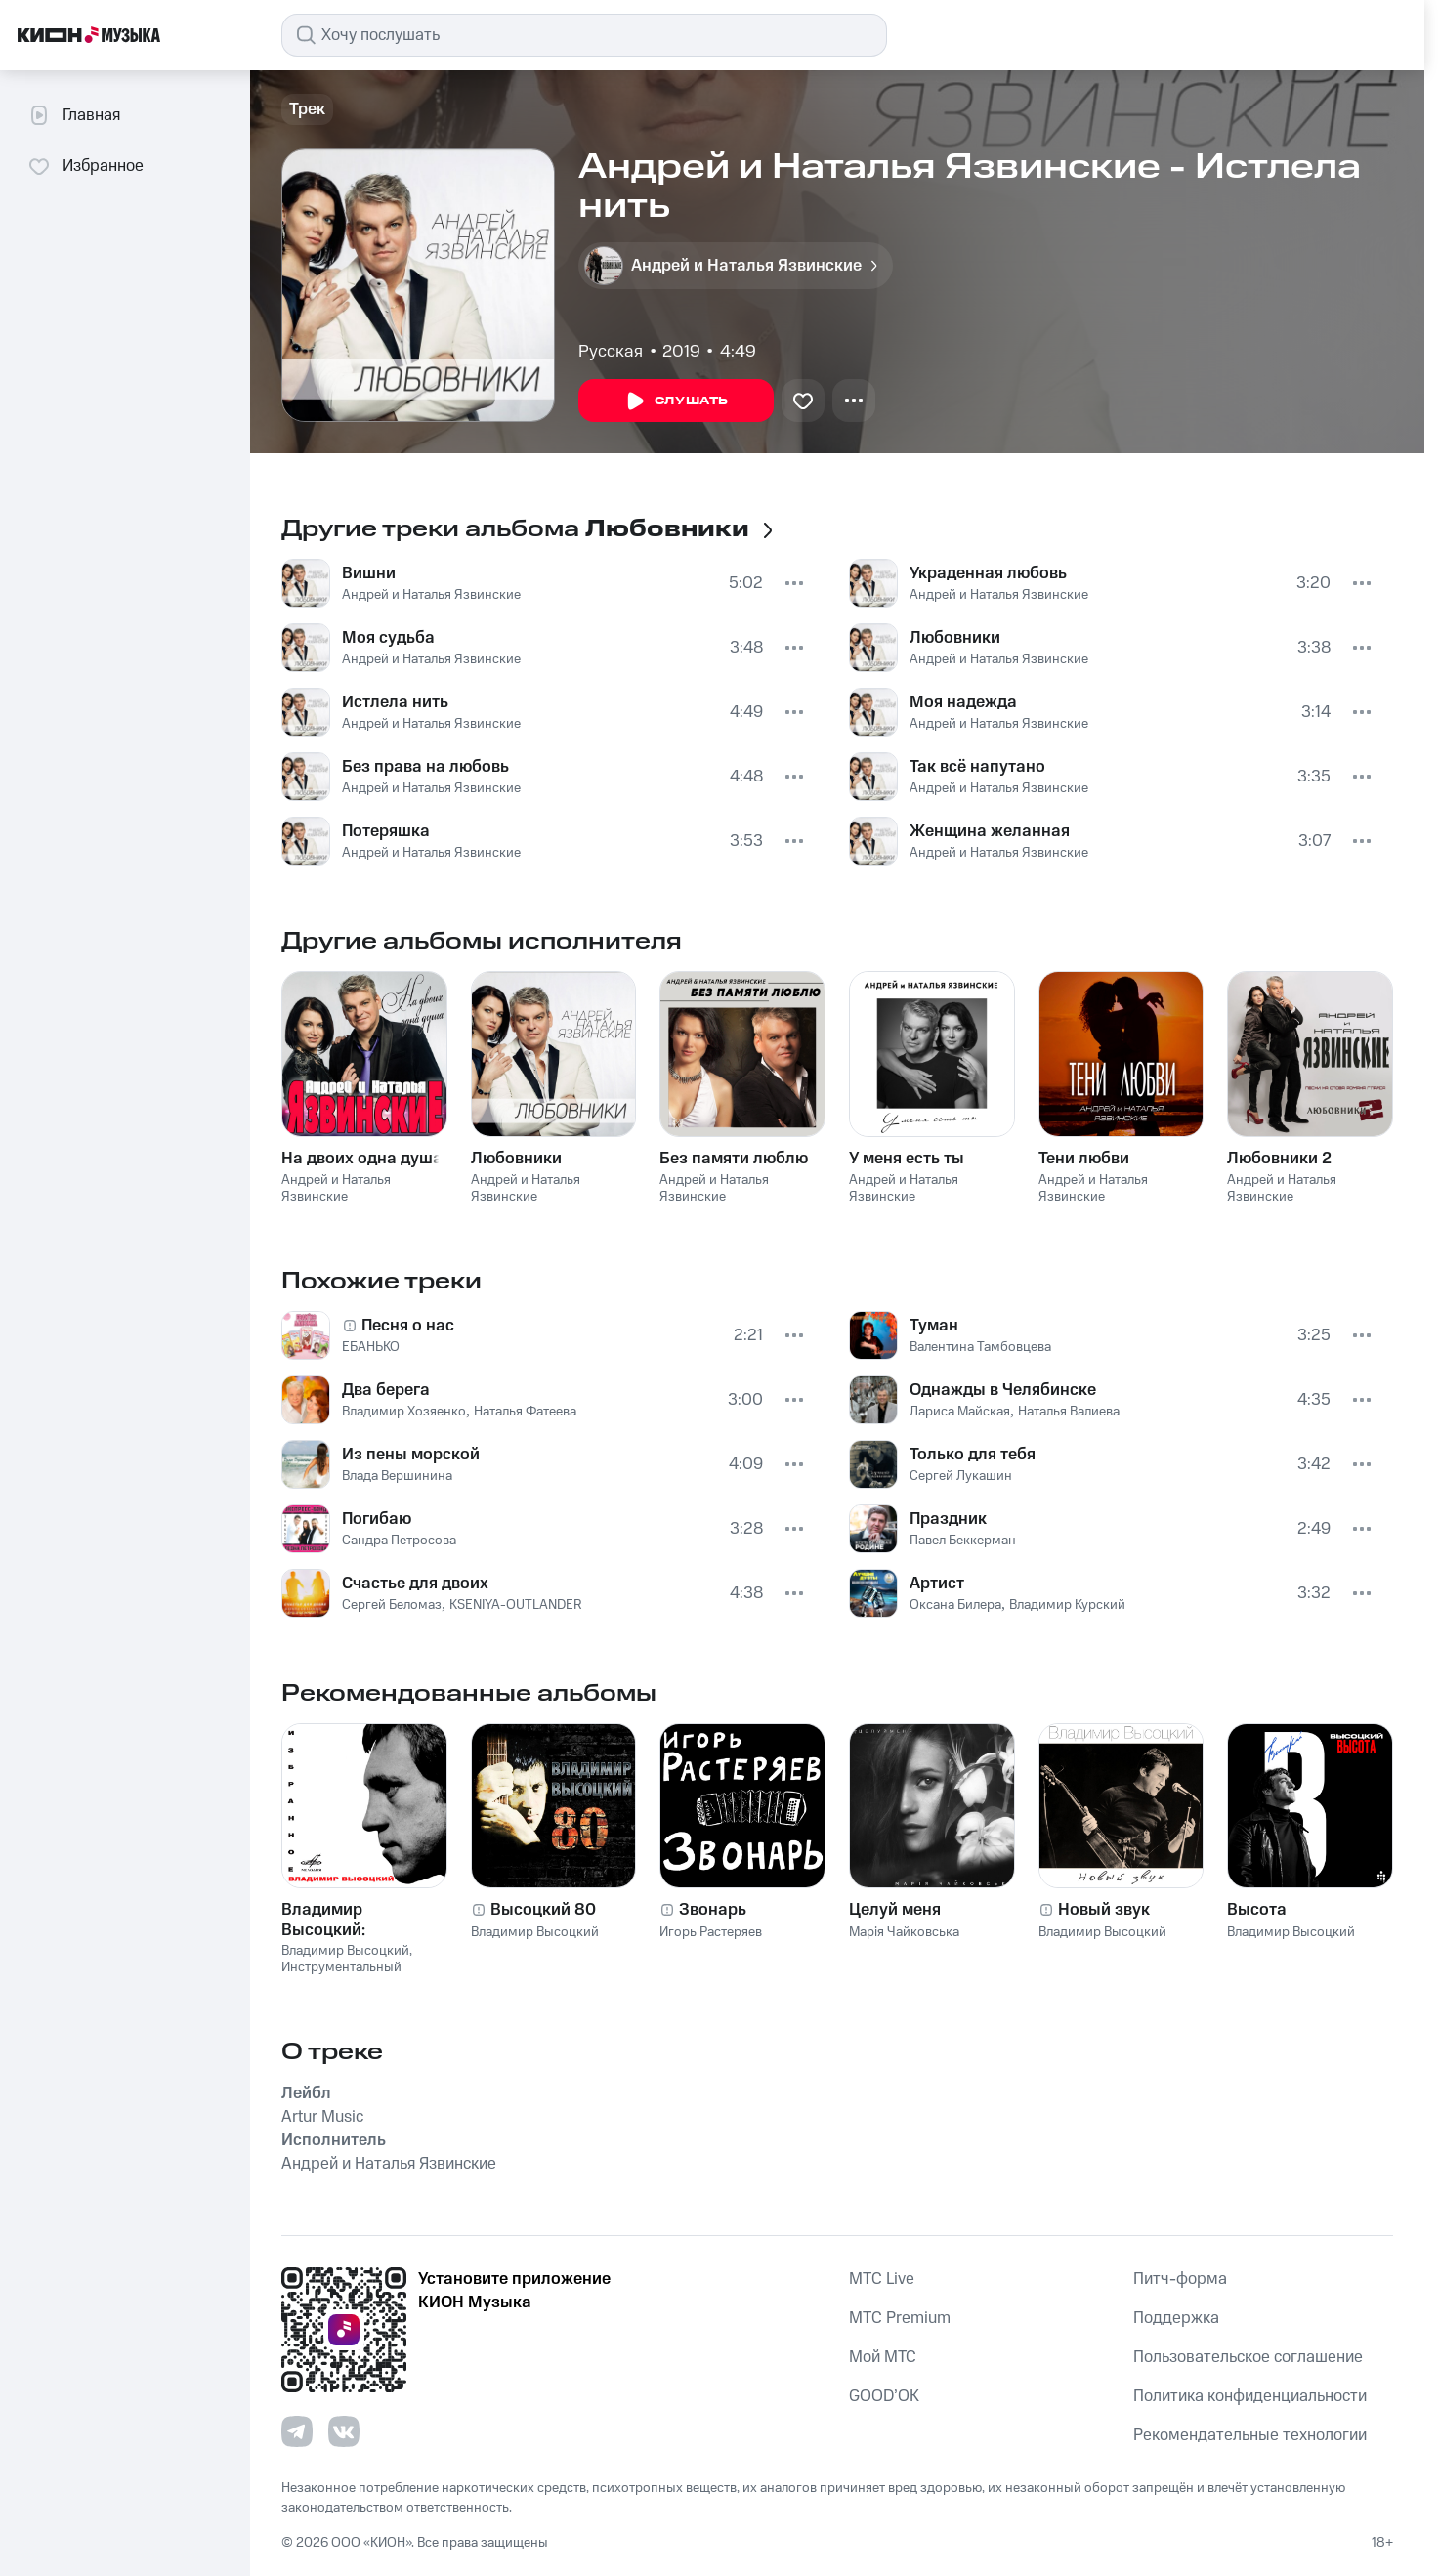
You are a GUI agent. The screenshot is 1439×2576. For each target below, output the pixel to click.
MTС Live (881, 2279)
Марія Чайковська (904, 1932)
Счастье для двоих (415, 1583)
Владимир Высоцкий (345, 1951)
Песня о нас (407, 1325)
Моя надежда (963, 702)
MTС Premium (900, 2318)
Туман (934, 1325)
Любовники (955, 638)
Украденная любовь (988, 573)
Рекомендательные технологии (1250, 2435)
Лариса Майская (960, 1411)
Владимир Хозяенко (404, 1411)
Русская (610, 351)
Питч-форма (1180, 2279)
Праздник (948, 1519)
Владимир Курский (1067, 1605)
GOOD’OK (884, 2396)
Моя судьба (388, 638)
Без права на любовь (425, 767)
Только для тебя (973, 1454)
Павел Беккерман (963, 1540)
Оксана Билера (955, 1605)
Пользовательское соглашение (1248, 2357)
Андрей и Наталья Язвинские (431, 595)
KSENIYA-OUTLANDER (515, 1605)
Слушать (676, 401)
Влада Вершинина (397, 1476)
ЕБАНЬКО (371, 1347)
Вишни (369, 573)
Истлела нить (395, 702)
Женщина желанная (990, 831)
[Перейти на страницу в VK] (344, 2431)
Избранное (85, 166)
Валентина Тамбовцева (980, 1347)
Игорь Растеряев (710, 1932)
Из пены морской (411, 1454)
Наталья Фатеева (525, 1411)
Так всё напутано (977, 767)
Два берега (386, 1390)
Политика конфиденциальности (1250, 2396)
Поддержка (1176, 2318)
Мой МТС (882, 2357)
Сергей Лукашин (961, 1476)
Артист (937, 1583)
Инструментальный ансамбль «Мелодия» (346, 1976)
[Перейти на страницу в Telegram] (297, 2431)
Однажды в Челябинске (1003, 1390)
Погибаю (376, 1519)
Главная (73, 115)
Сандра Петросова (399, 1540)
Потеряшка (386, 831)
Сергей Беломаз (392, 1605)
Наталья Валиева (1069, 1411)
